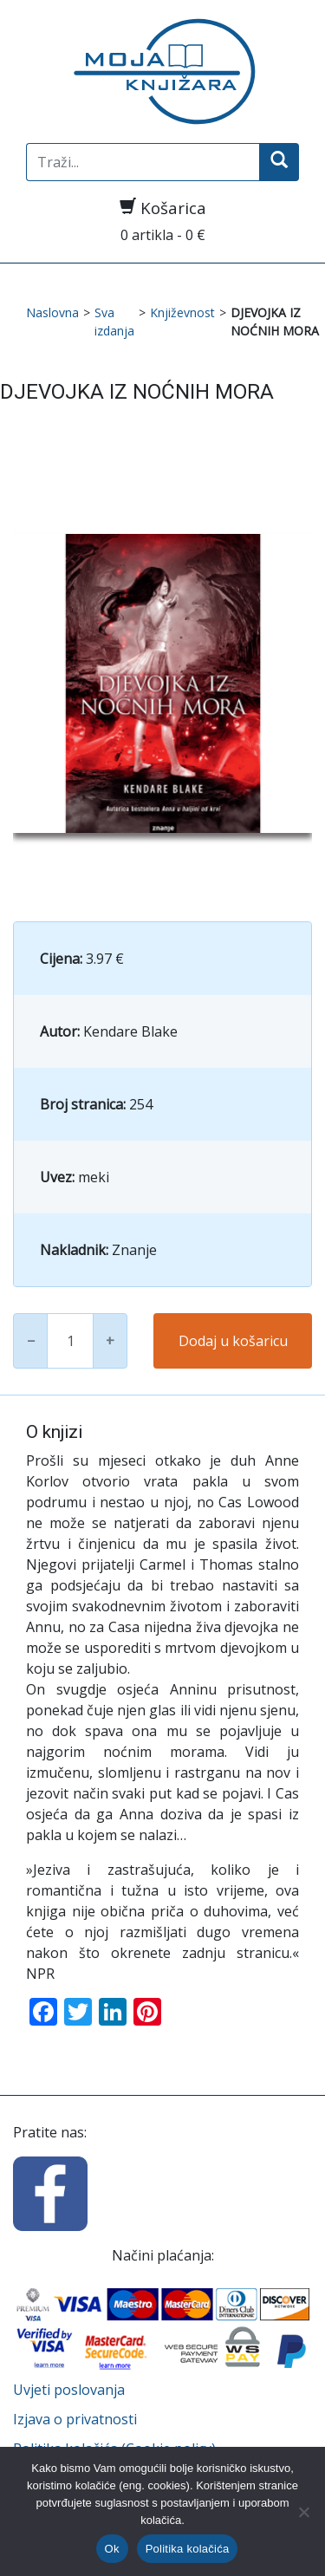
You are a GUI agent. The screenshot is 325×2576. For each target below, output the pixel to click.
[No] (303, 2512)
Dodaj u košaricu (233, 1340)
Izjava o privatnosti (75, 2419)
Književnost (182, 312)
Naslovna (52, 312)
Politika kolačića (188, 2548)
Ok (112, 2548)
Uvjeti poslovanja (69, 2389)
